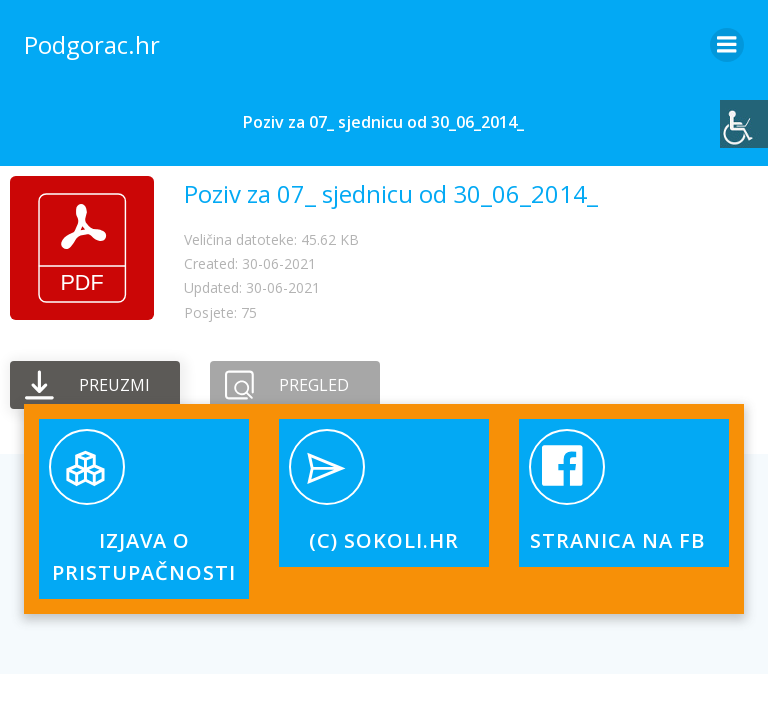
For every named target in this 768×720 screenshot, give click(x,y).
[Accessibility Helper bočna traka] (744, 124)
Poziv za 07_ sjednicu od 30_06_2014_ (391, 193)
